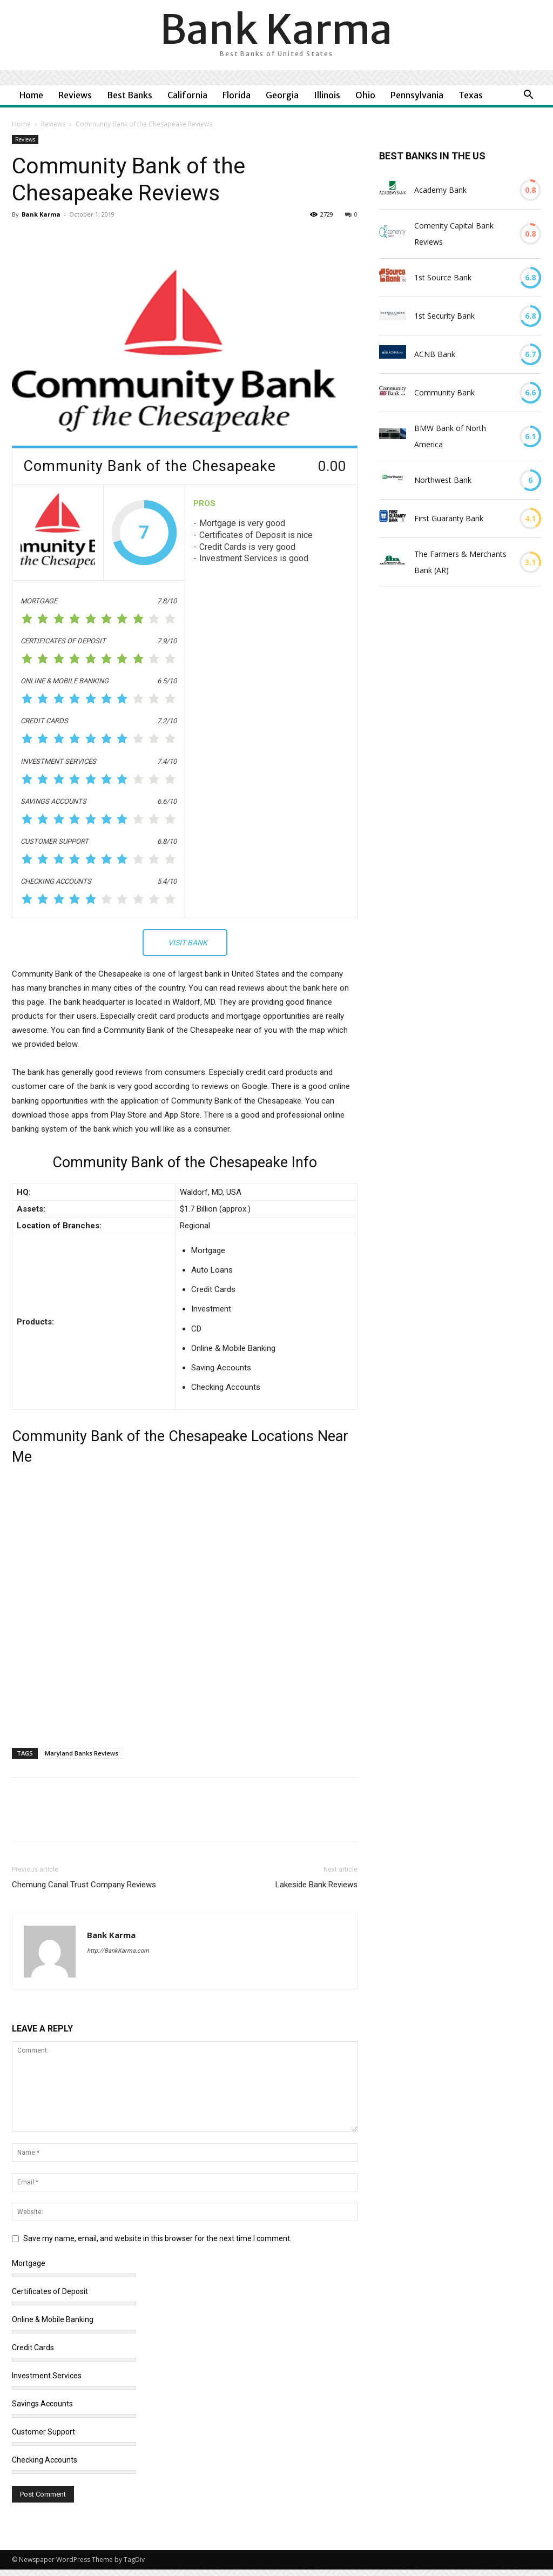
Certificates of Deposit (50, 2291)
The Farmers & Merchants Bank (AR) (460, 562)
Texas (470, 95)
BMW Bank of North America (450, 436)
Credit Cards (33, 2347)
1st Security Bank (444, 316)
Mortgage (28, 2263)
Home (31, 95)
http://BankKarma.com (118, 1950)
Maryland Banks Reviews (81, 1753)
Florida (236, 95)
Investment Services (47, 2375)
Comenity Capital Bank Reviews (454, 233)
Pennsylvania (416, 95)
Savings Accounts (42, 2403)
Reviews (75, 95)
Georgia (282, 95)
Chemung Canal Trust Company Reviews (84, 1884)
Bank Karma (41, 214)
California (187, 95)
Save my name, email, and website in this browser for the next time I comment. (157, 2238)
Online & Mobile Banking (52, 2319)
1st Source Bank (442, 277)
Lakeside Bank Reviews (316, 1884)
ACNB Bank (434, 354)
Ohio (365, 95)
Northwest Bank (442, 480)
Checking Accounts (44, 2460)
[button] (528, 96)
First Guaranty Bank (448, 518)
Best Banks (129, 95)
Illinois (327, 95)
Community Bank (444, 392)
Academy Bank (440, 190)
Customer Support (43, 2431)
